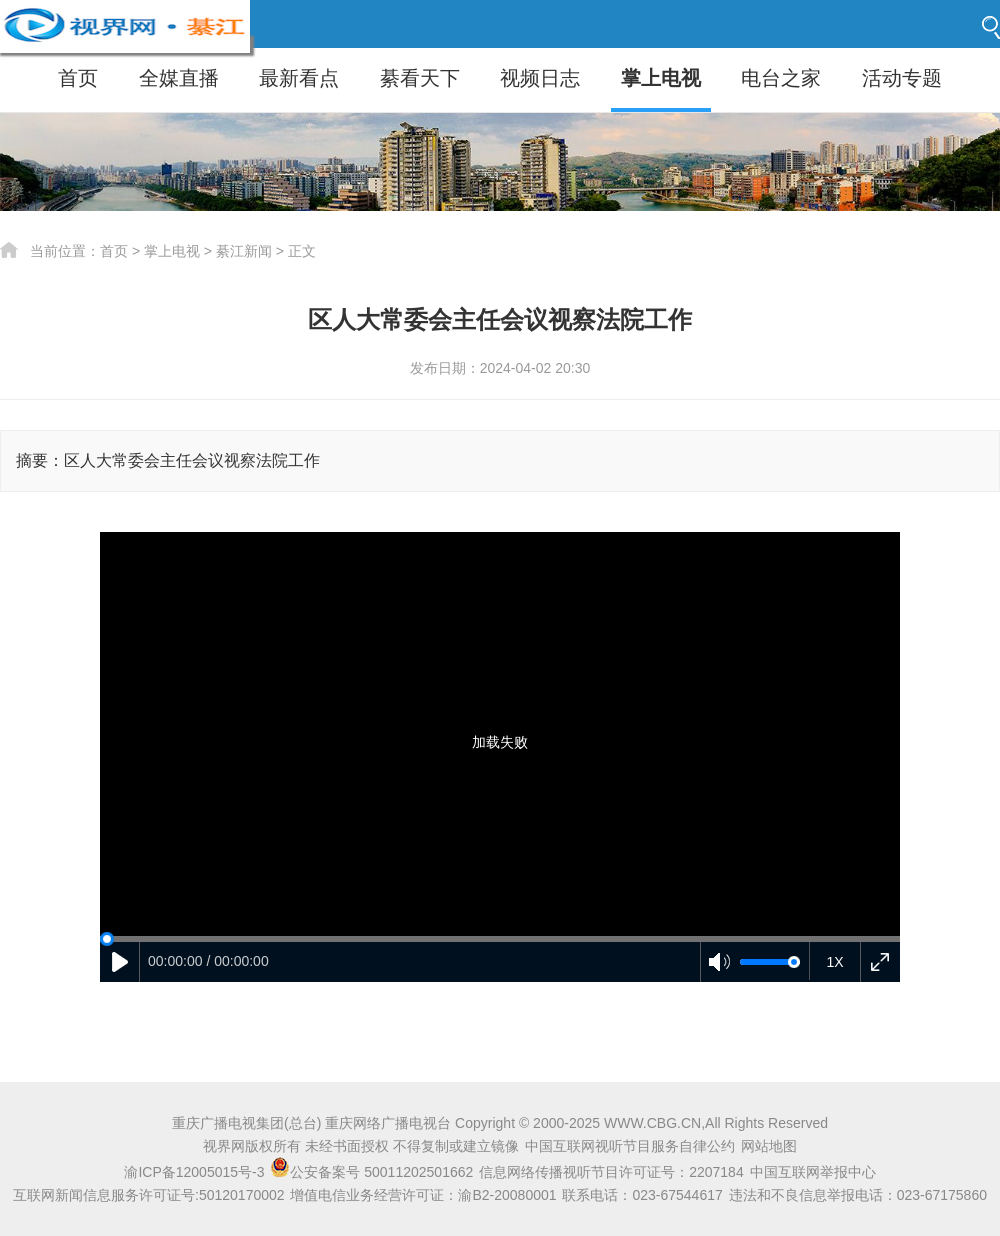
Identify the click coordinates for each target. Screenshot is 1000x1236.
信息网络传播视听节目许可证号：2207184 (611, 1172)
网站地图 (769, 1146)
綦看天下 (420, 78)
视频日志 (540, 78)
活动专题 (902, 78)
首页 (78, 78)
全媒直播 (179, 78)
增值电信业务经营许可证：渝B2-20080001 (423, 1195)
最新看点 (299, 78)
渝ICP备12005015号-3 (194, 1172)
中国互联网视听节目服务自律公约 (630, 1146)
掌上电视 (661, 78)
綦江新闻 (244, 251)
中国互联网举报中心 (813, 1172)
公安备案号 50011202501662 (373, 1172)
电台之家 (781, 78)
